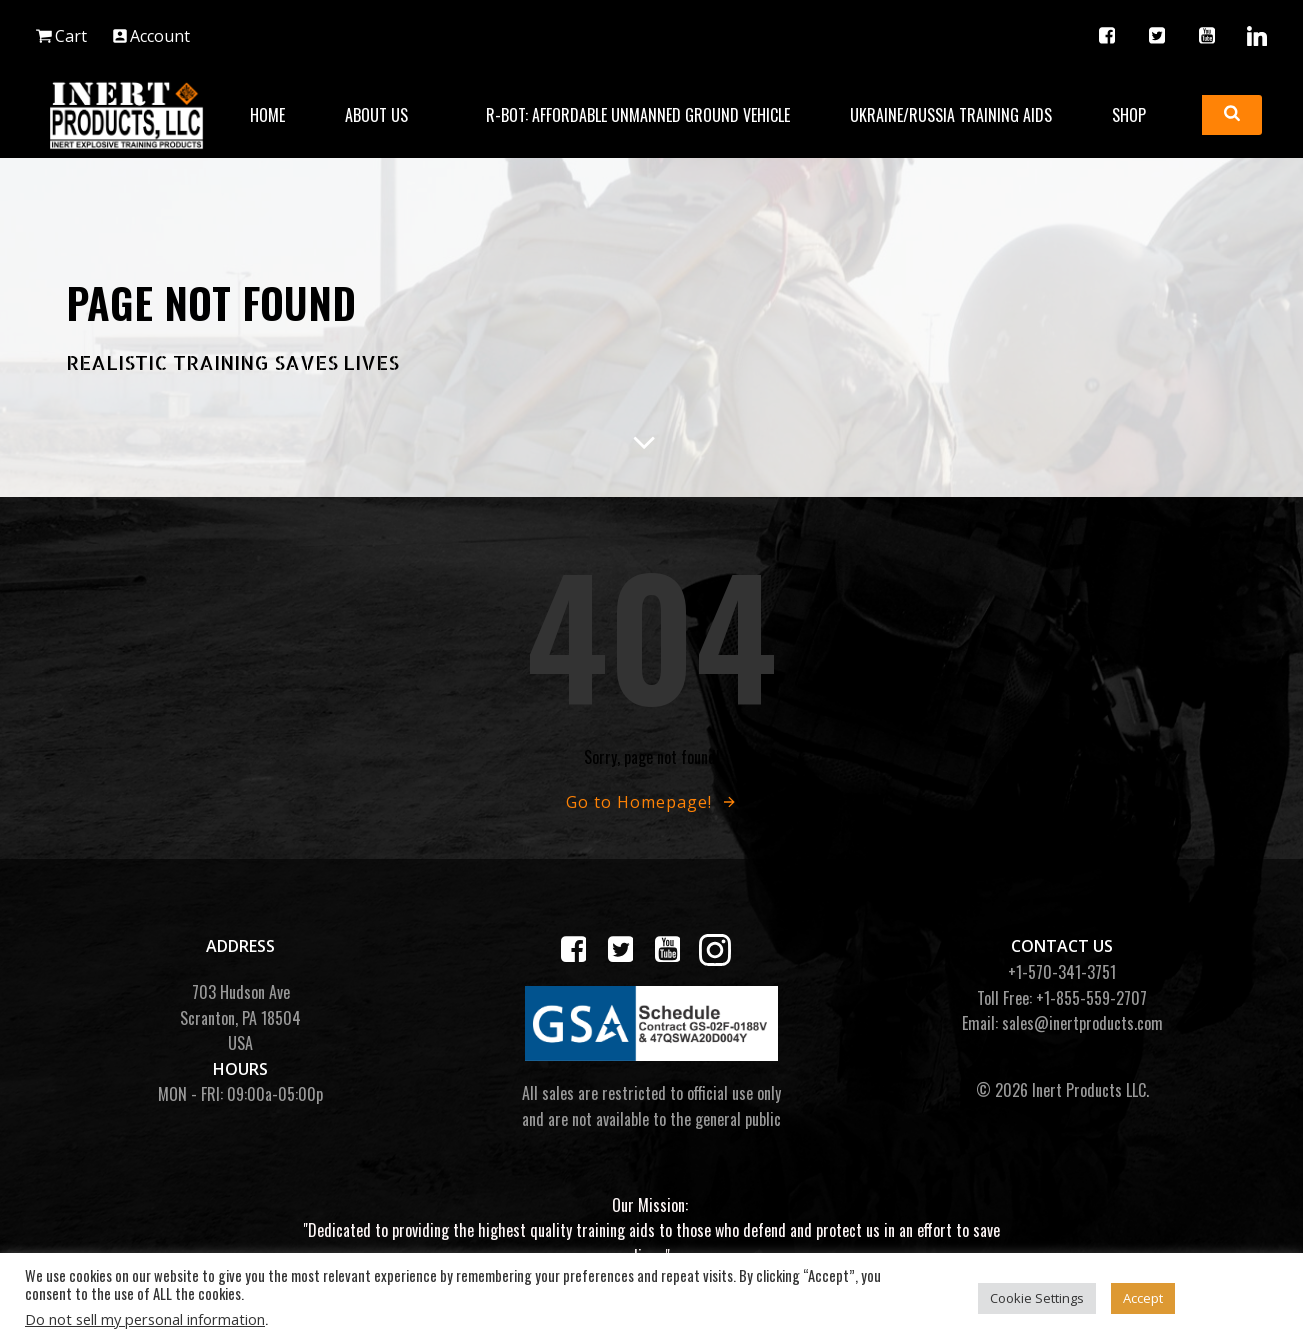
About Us (385, 115)
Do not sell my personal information (145, 1319)
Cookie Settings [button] (1037, 1298)
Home (267, 115)
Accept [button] (1143, 1298)
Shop (1138, 115)
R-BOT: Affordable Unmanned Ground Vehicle (638, 115)
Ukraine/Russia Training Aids (951, 115)
